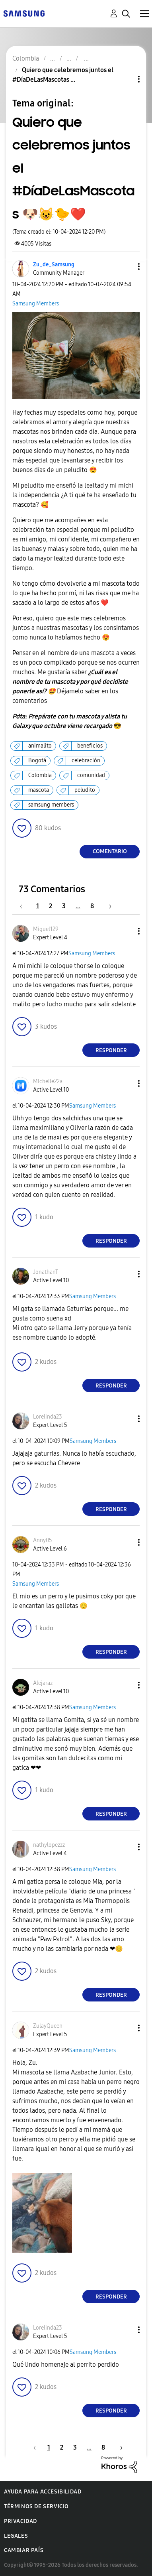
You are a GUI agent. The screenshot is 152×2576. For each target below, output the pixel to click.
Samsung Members (35, 303)
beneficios (90, 745)
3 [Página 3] (64, 906)
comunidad (91, 775)
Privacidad (20, 2521)
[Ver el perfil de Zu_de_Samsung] (53, 264)
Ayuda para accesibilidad (42, 2491)
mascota (38, 790)
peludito (84, 790)
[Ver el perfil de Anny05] (42, 1540)
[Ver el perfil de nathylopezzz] (49, 1845)
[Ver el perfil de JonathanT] (45, 1272)
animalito (40, 745)
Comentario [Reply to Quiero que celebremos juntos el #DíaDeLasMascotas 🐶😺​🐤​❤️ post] (110, 851)
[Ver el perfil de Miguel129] (45, 929)
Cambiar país (23, 2550)
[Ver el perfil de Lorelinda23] (47, 1416)
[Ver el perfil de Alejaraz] (43, 1683)
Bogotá (37, 760)
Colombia (40, 775)
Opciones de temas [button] (125, 79)
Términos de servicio (36, 2506)
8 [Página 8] (92, 906)
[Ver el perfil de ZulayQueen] (47, 2026)
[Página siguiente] (107, 906)
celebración (86, 760)
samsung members (51, 804)
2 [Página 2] (50, 906)
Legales (16, 2536)
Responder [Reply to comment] (111, 1050)
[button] (125, 266)
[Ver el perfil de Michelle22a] (47, 1081)
